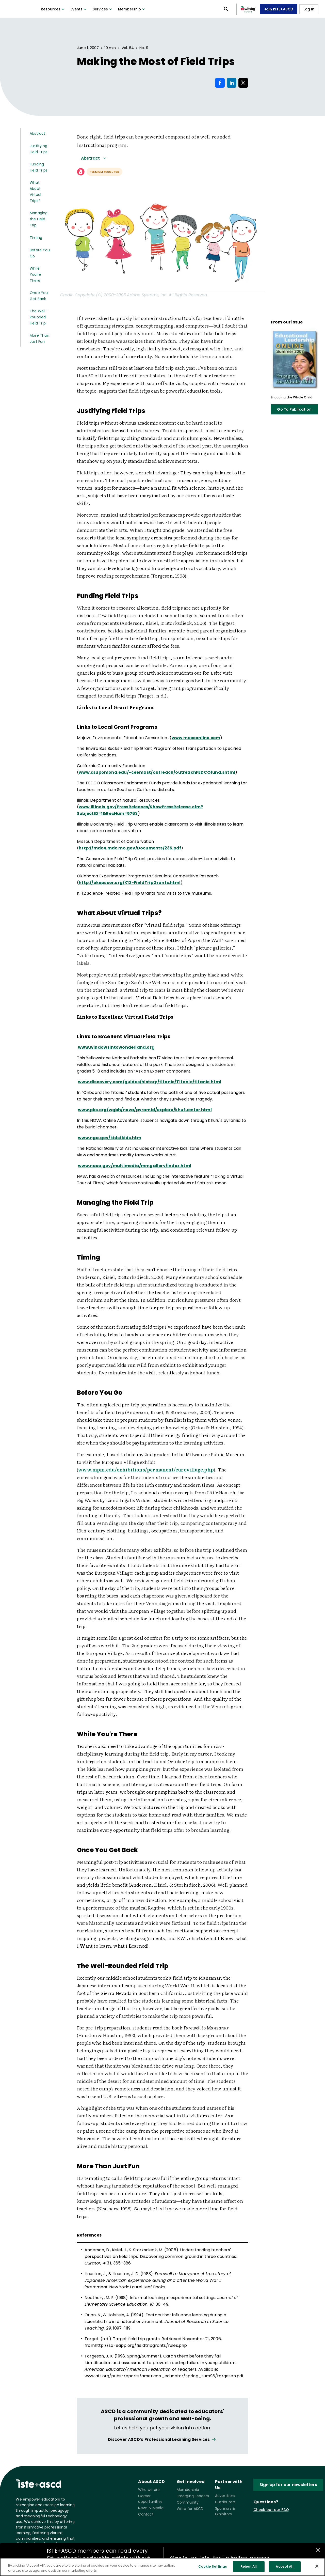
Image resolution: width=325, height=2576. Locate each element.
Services (103, 9)
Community (188, 2502)
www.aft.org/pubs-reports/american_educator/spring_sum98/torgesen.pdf (164, 2376)
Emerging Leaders (193, 2496)
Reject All (248, 2566)
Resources (53, 9)
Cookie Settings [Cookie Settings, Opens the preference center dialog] (212, 2566)
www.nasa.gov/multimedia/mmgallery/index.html (134, 1166)
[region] (162, 2567)
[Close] (316, 2566)
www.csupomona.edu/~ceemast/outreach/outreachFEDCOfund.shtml (157, 772)
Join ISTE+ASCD (279, 9)
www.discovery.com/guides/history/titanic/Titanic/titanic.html (149, 1082)
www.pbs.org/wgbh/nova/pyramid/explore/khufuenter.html (145, 1110)
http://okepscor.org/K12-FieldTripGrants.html (130, 883)
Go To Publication (294, 409)
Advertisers (225, 2495)
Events (79, 9)
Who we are (149, 2489)
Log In (308, 9)
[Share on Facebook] (220, 83)
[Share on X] (243, 83)
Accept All (284, 2566)
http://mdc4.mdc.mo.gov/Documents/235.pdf (130, 848)
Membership (132, 9)
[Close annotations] (318, 2550)
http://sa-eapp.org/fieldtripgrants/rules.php (141, 2345)
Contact (145, 2514)
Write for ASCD (190, 2508)
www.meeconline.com (196, 738)
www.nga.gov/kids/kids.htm (109, 1138)
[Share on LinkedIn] (231, 83)
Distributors (225, 2502)
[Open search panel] (226, 9)
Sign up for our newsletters (288, 2485)
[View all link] (162, 2440)
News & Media (150, 2507)
